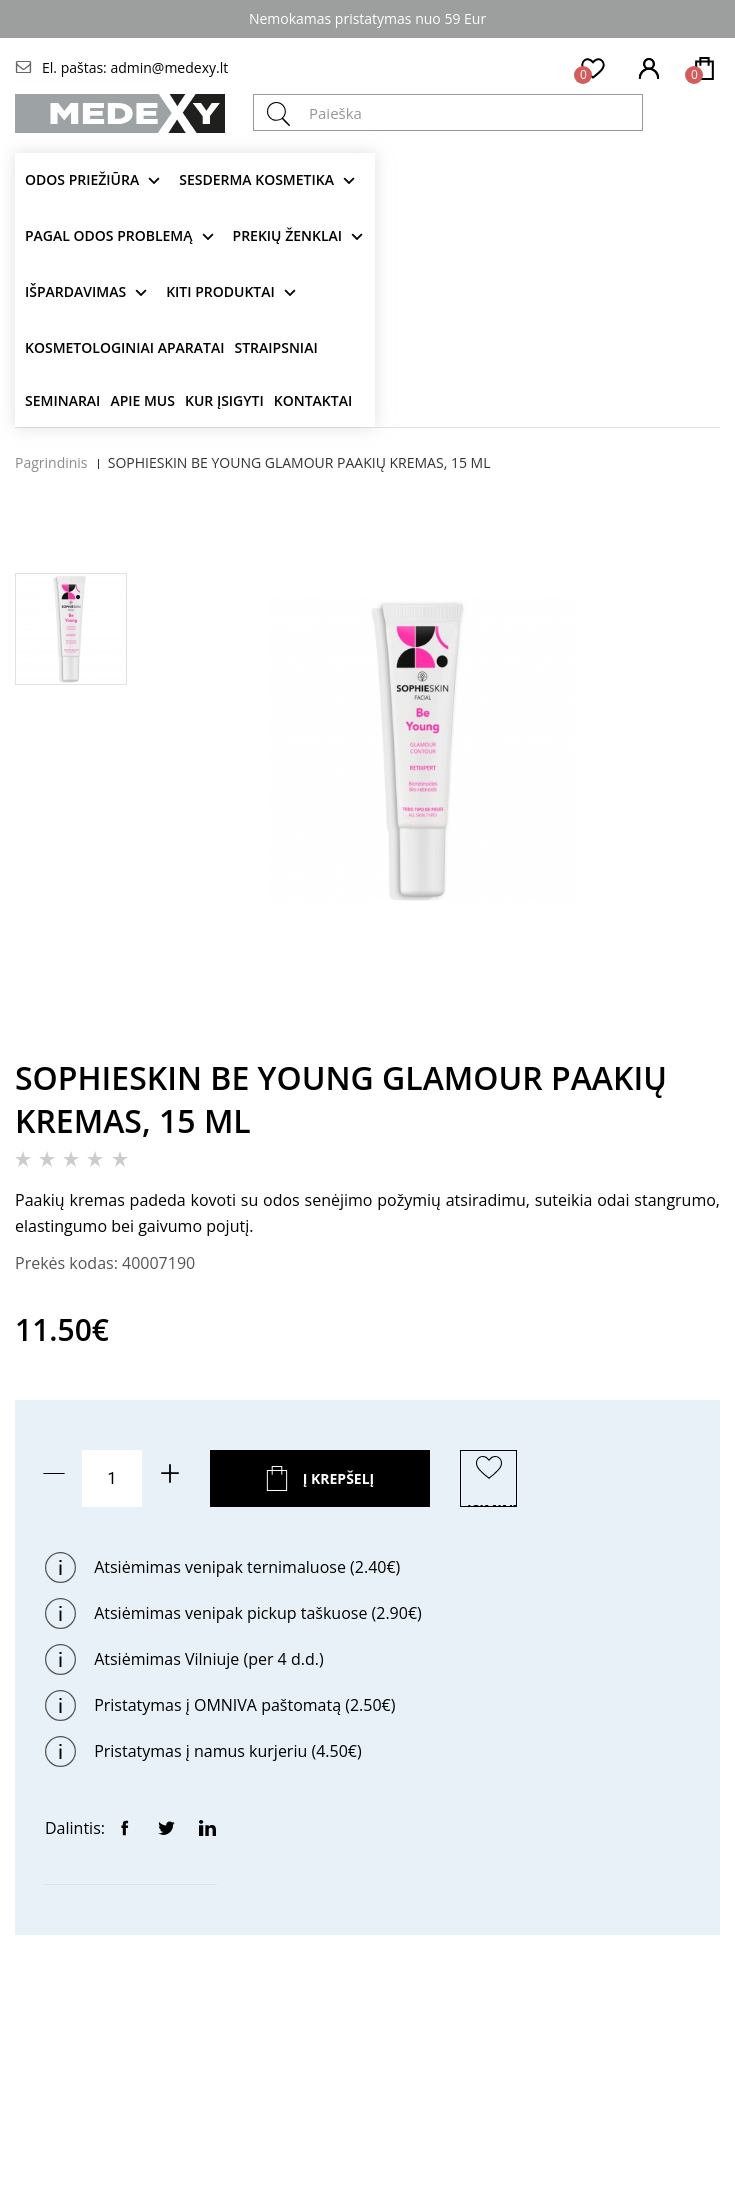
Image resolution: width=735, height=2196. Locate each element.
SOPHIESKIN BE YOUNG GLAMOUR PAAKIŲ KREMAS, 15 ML (299, 462)
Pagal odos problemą (109, 235)
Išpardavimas (75, 291)
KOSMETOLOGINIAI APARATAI (125, 347)
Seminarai (62, 400)
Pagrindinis (51, 462)
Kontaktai (313, 400)
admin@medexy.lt (169, 67)
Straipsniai (276, 347)
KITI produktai (220, 291)
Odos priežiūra (82, 179)
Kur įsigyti (224, 400)
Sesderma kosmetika (256, 179)
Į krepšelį (339, 1478)
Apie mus (142, 400)
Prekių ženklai (288, 235)
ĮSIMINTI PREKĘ (492, 1503)
